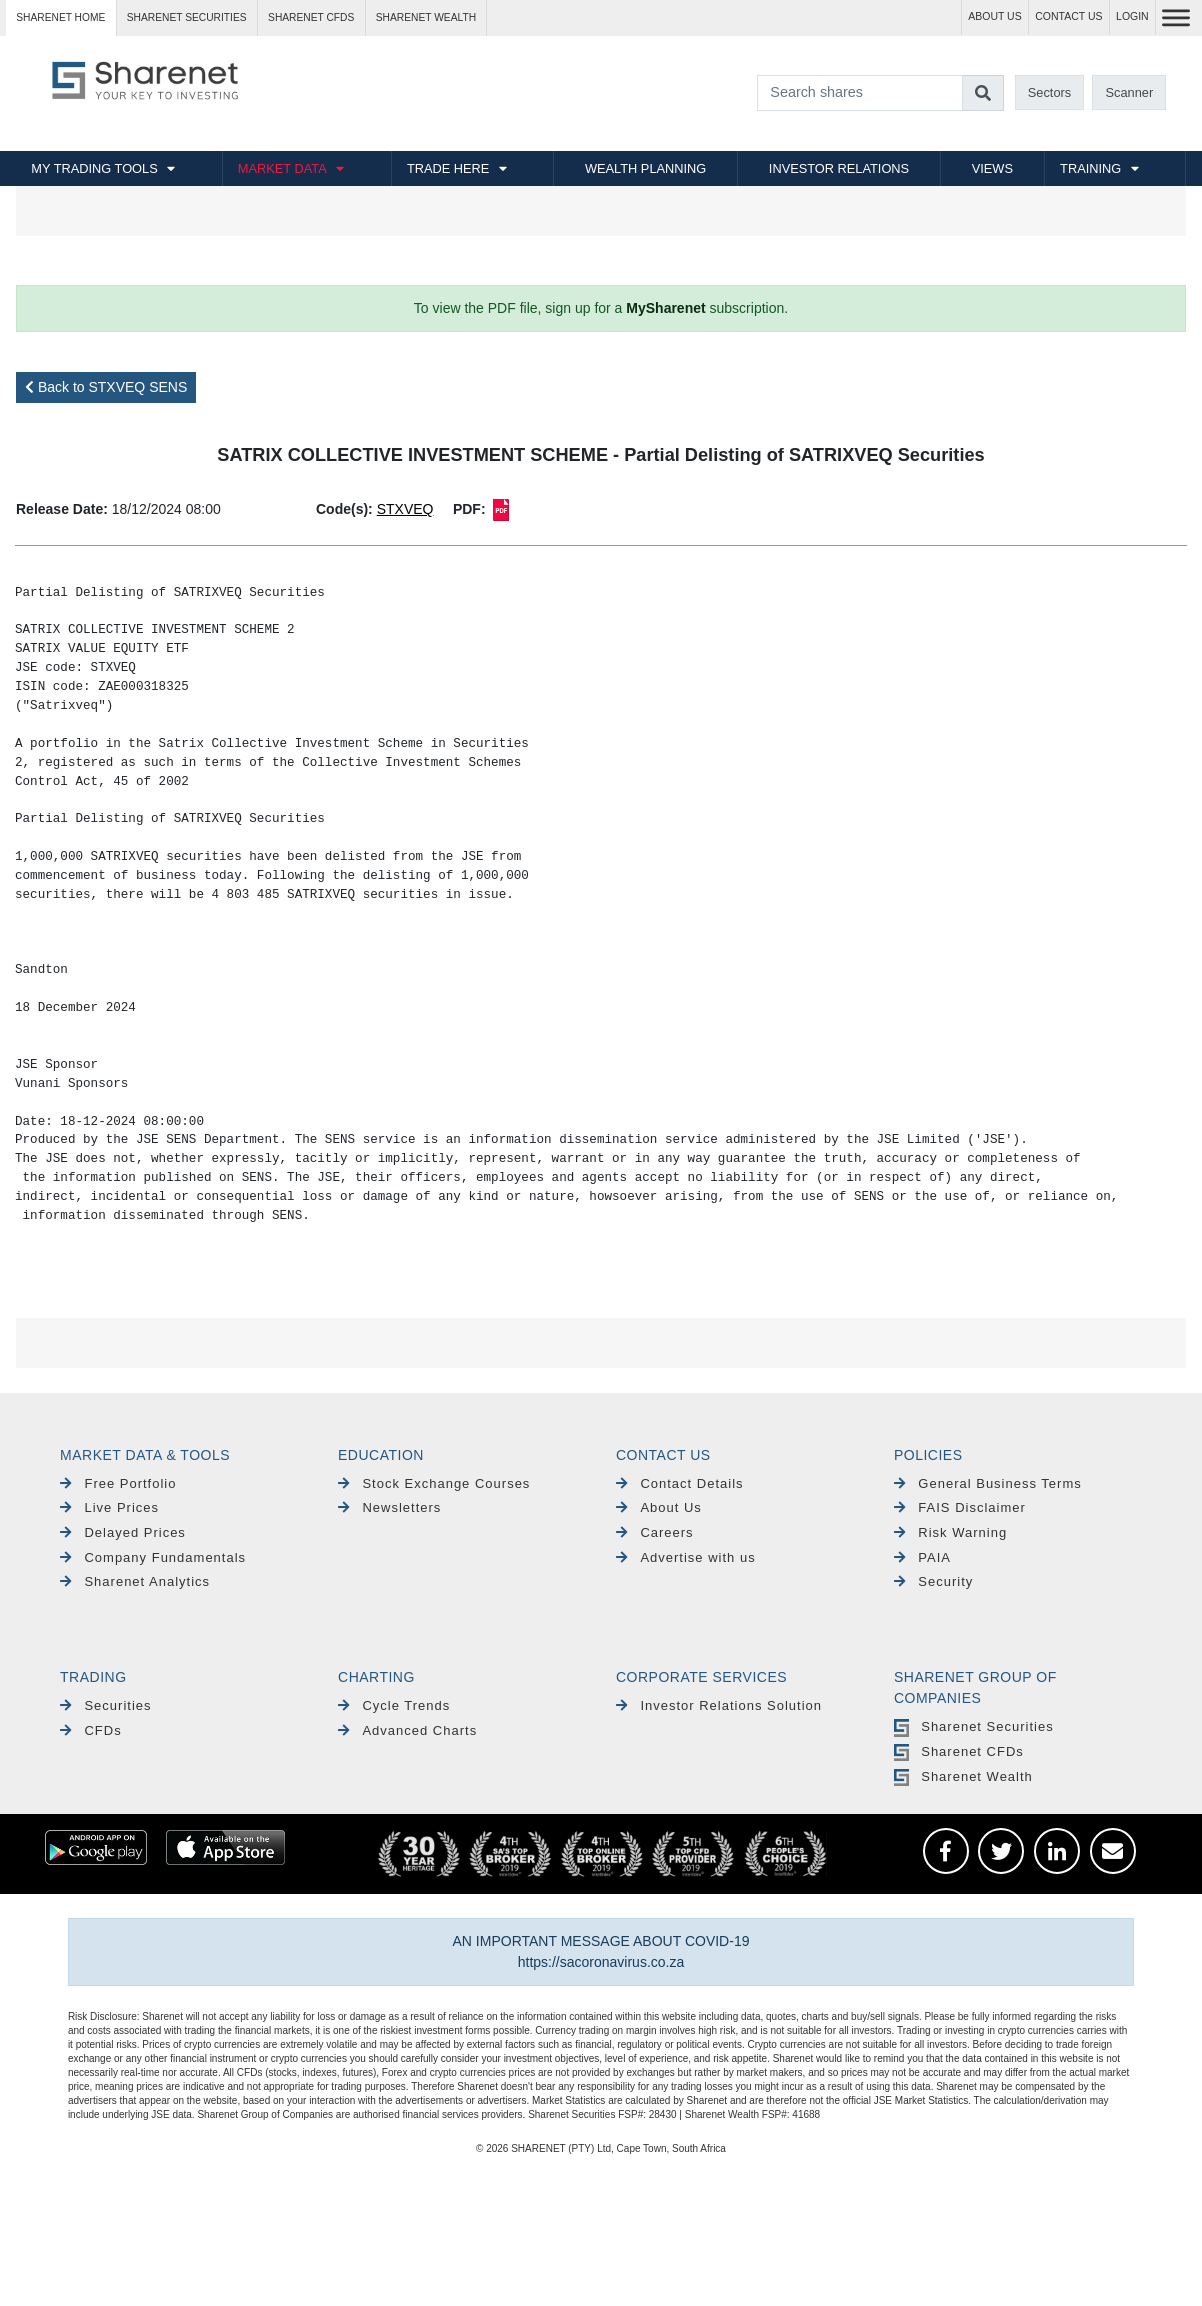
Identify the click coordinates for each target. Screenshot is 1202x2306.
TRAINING (1090, 168)
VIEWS (992, 168)
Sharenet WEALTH (426, 17)
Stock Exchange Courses (434, 1483)
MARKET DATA (282, 168)
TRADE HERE (448, 168)
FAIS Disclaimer (960, 1507)
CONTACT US (1068, 16)
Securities (105, 1705)
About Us (659, 1507)
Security (933, 1581)
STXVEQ (405, 509)
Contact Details (680, 1483)
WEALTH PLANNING (645, 168)
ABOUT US (994, 16)
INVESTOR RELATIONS (839, 168)
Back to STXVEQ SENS (106, 387)
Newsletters (389, 1507)
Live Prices (109, 1507)
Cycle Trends (394, 1705)
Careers (655, 1532)
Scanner (1130, 92)
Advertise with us (686, 1557)
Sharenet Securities (974, 1726)
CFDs (91, 1730)
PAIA (922, 1557)
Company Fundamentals (153, 1557)
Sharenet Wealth (963, 1776)
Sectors (1049, 92)
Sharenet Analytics (135, 1581)
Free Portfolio (118, 1483)
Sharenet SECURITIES (187, 17)
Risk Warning (950, 1532)
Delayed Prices (123, 1532)
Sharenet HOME (60, 17)
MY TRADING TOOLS (94, 168)
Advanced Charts (407, 1730)
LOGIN (1132, 16)
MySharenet (665, 308)
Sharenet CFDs (311, 17)
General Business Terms (988, 1483)
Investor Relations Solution (719, 1705)
